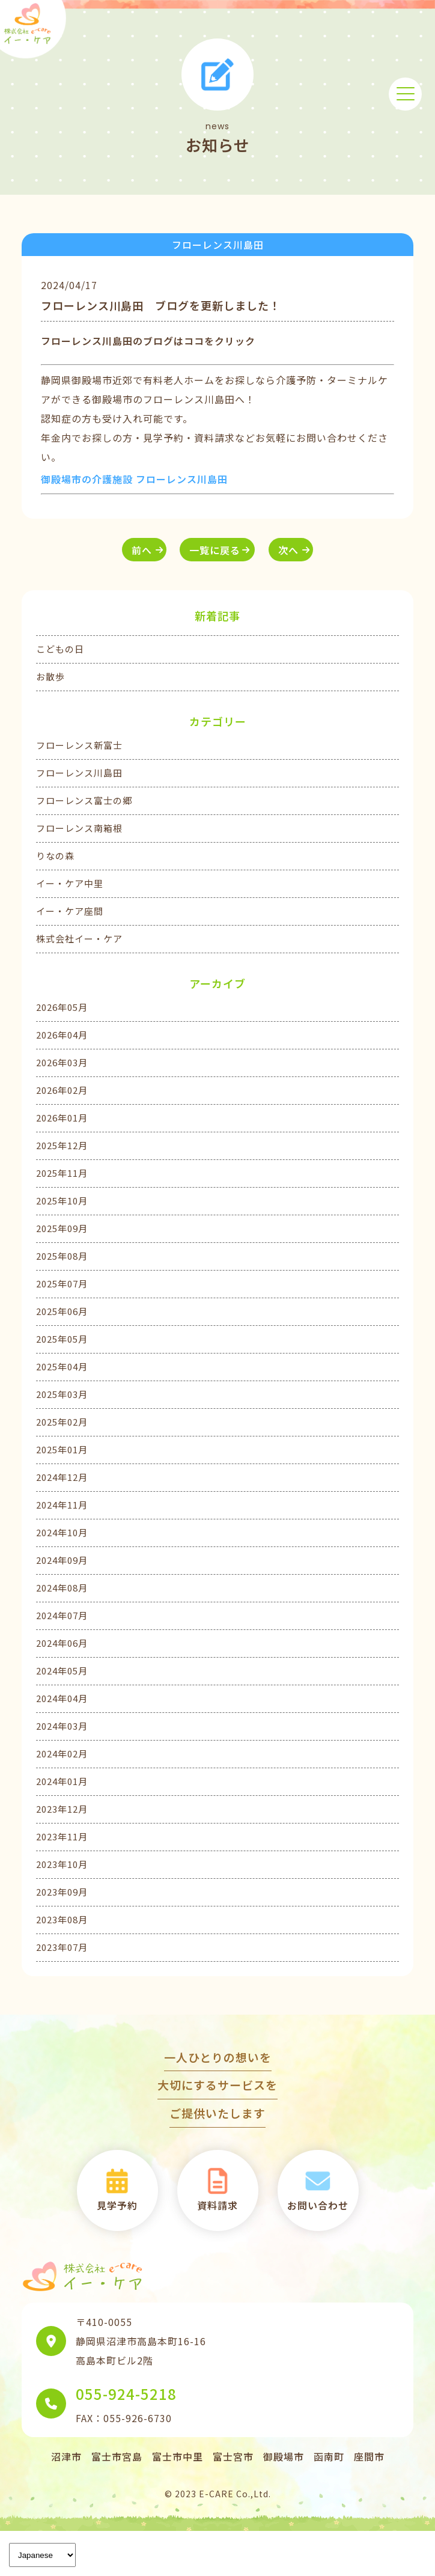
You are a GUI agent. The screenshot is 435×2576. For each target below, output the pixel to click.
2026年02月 (62, 1090)
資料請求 (217, 2189)
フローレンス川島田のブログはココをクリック (148, 341)
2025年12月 (62, 1145)
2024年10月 (62, 1532)
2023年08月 (62, 1919)
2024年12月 (62, 1477)
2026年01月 (62, 1117)
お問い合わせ (317, 2189)
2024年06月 (62, 1643)
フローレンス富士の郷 (84, 800)
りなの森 (55, 855)
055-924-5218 (126, 2393)
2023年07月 (62, 1947)
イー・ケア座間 (69, 911)
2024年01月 (62, 1781)
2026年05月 (62, 1007)
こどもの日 (60, 648)
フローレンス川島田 (79, 772)
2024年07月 (62, 1615)
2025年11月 (62, 1173)
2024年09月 (62, 1560)
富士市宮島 (116, 2456)
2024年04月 (62, 1698)
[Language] (42, 2555)
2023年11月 (62, 1836)
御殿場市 (283, 2456)
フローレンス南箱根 (79, 828)
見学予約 (117, 2189)
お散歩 (50, 676)
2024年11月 (62, 1504)
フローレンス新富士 (79, 745)
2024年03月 (62, 1726)
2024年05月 (62, 1670)
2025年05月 (62, 1338)
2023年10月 (62, 1864)
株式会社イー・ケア (79, 938)
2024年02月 (62, 1753)
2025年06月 (62, 1311)
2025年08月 (62, 1256)
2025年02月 (62, 1421)
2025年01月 (62, 1449)
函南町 (329, 2456)
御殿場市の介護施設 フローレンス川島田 (134, 479)
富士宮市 (233, 2456)
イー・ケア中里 (69, 883)
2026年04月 (62, 1034)
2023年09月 (62, 1891)
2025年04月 (62, 1366)
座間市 (369, 2456)
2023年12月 (62, 1808)
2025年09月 (62, 1228)
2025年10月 (62, 1200)
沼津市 (66, 2456)
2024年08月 (62, 1587)
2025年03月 (62, 1394)
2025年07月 (62, 1283)
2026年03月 (62, 1062)
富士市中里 (177, 2456)
